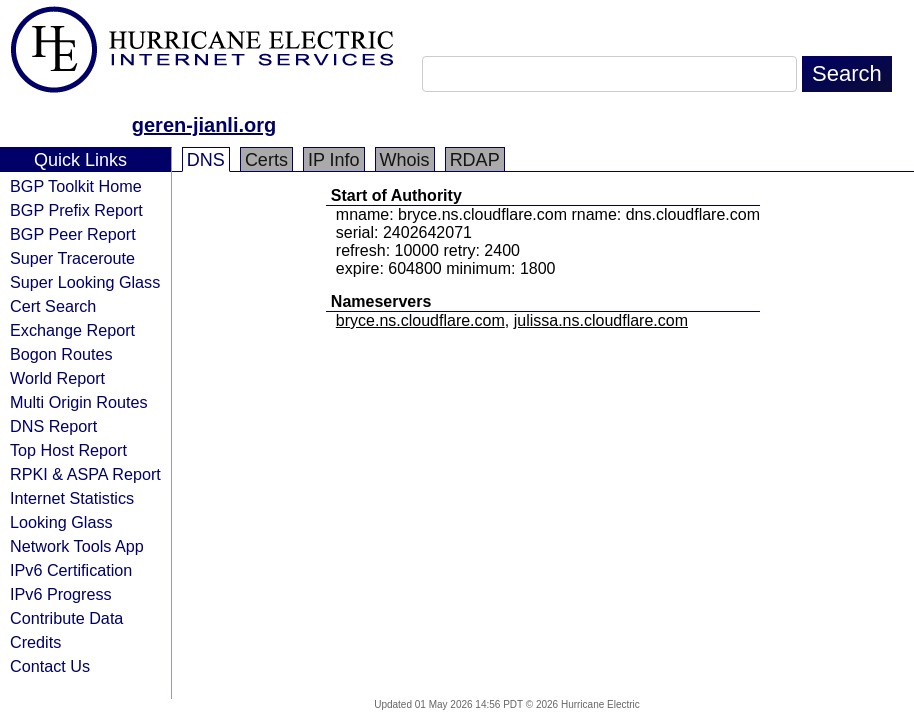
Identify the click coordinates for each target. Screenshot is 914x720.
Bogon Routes (61, 354)
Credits (35, 642)
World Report (57, 378)
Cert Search (53, 306)
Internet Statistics (72, 498)
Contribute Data (66, 618)
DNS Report (53, 426)
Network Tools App (77, 546)
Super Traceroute (72, 258)
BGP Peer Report (73, 234)
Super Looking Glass (85, 282)
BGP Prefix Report (76, 210)
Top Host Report (68, 450)
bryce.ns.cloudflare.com (420, 320)
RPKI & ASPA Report (85, 474)
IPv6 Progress (61, 594)
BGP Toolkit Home (76, 186)
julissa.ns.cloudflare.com (601, 320)
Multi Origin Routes (79, 402)
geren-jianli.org (204, 125)
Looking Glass (61, 522)
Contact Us (50, 666)
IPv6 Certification (71, 570)
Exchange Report (72, 330)
